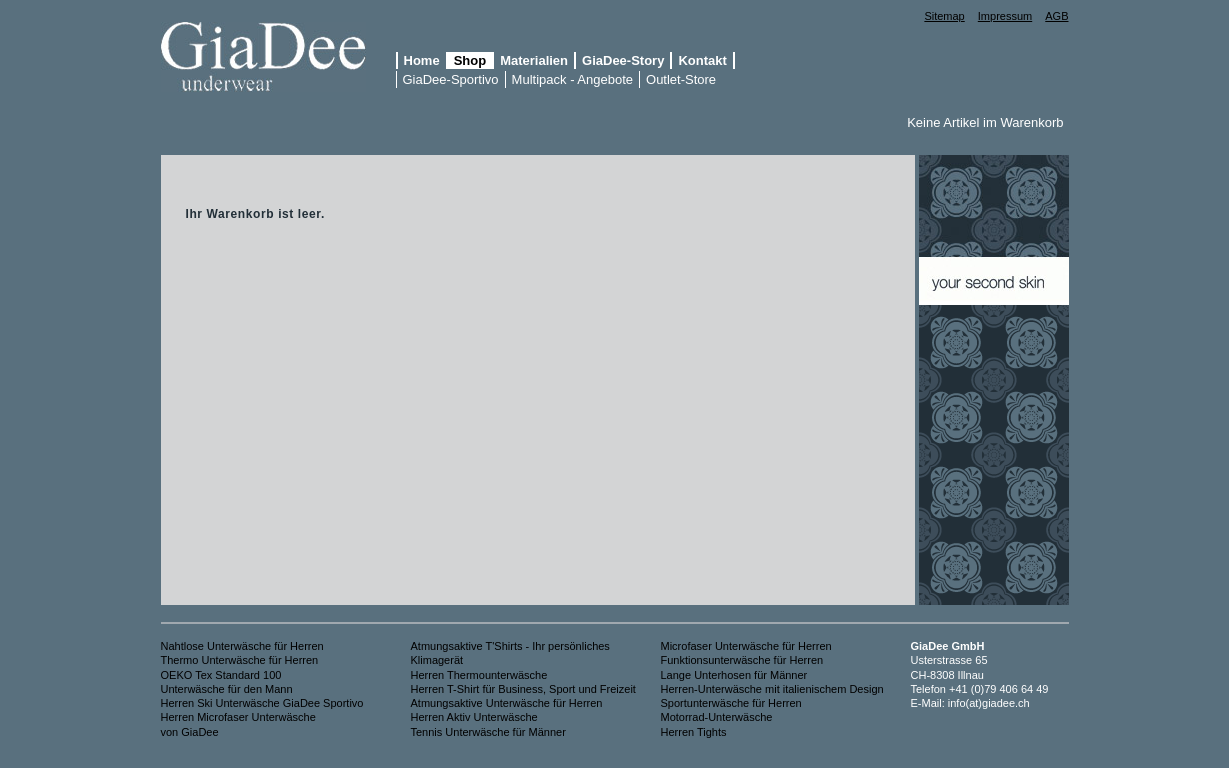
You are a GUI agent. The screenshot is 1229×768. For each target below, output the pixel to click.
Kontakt (702, 60)
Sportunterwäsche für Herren (731, 703)
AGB (1056, 16)
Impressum (1005, 16)
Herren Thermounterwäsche (481, 675)
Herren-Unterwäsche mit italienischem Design (772, 689)
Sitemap (944, 16)
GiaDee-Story (623, 60)
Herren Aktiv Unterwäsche (474, 717)
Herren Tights (694, 732)
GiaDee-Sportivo (451, 79)
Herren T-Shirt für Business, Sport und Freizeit (523, 689)
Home (422, 60)
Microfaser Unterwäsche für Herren (746, 646)
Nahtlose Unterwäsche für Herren (242, 646)
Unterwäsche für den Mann (227, 689)
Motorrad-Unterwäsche (717, 717)
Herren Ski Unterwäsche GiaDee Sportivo (262, 703)
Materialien (534, 60)
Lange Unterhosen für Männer (734, 675)
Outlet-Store (681, 79)
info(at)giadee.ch (989, 703)
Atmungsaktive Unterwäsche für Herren (507, 703)
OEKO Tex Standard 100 (221, 675)
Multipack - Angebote (572, 79)
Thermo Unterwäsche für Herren (240, 660)
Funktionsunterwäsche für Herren (742, 660)
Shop (470, 60)
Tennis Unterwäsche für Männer (488, 732)
